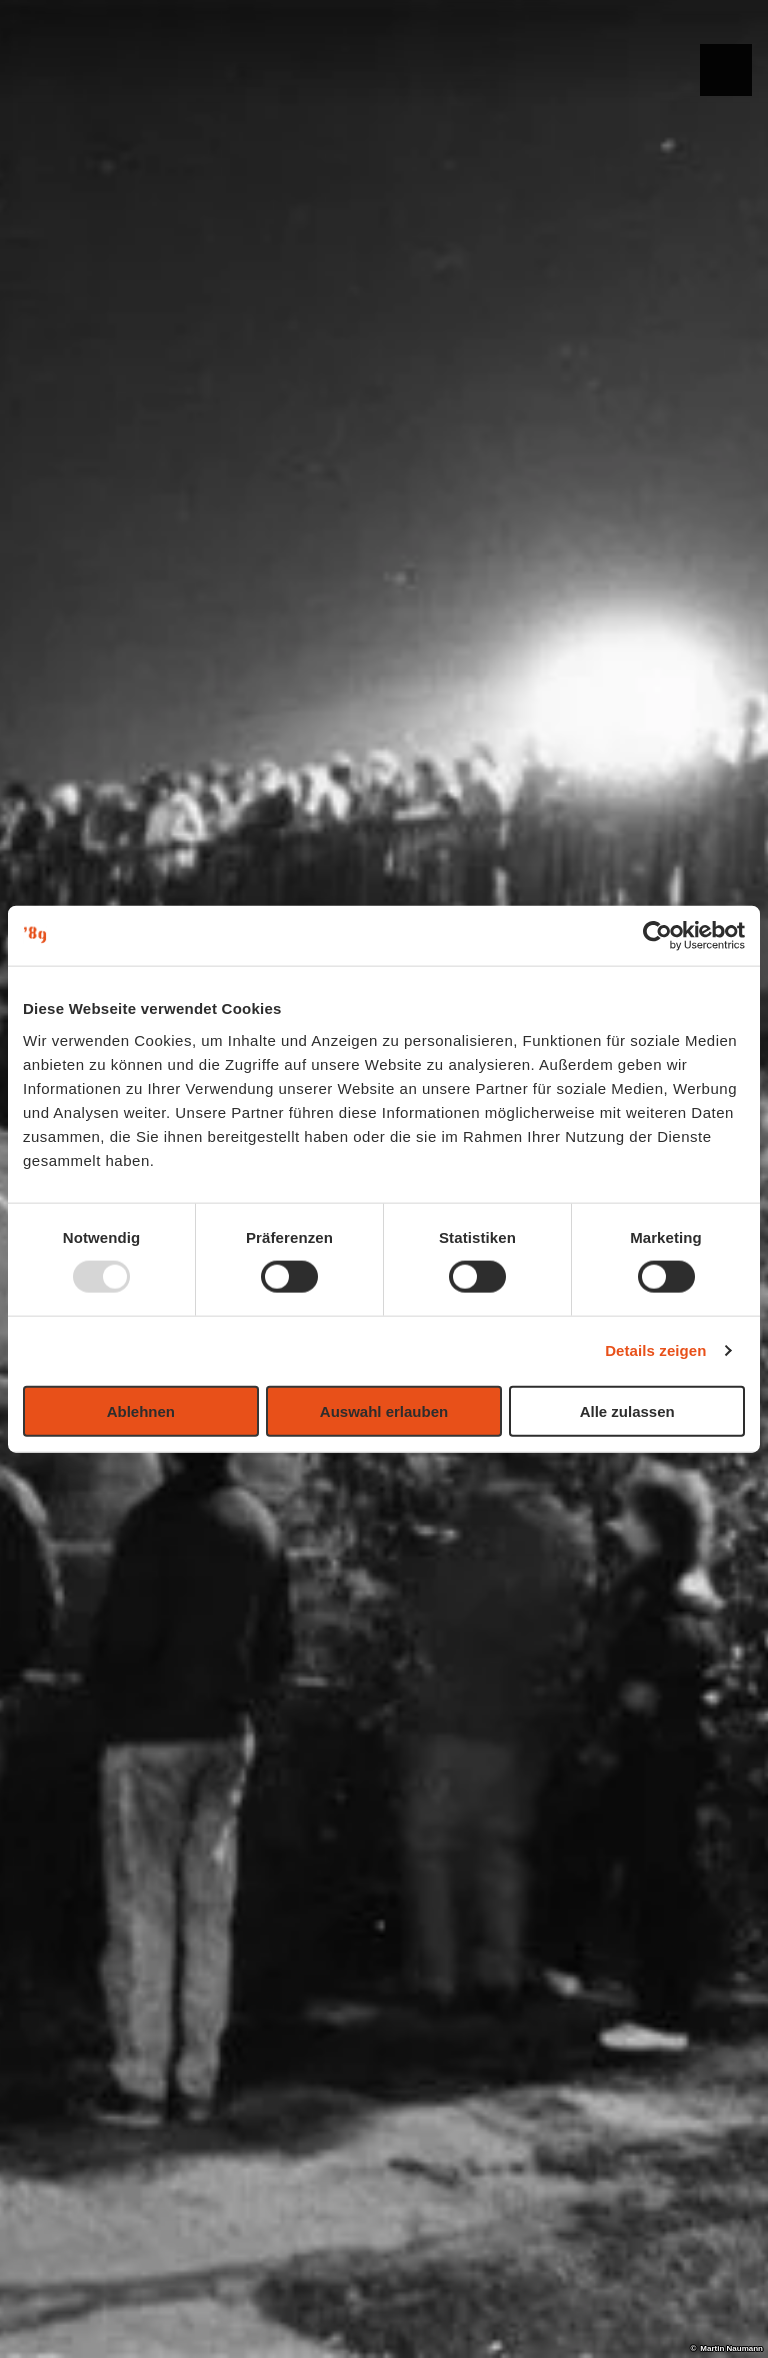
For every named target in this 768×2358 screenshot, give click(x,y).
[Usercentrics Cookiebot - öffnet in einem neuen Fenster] (657, 936)
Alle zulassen (627, 1410)
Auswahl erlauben (384, 1410)
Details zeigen (655, 1350)
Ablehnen (141, 1410)
